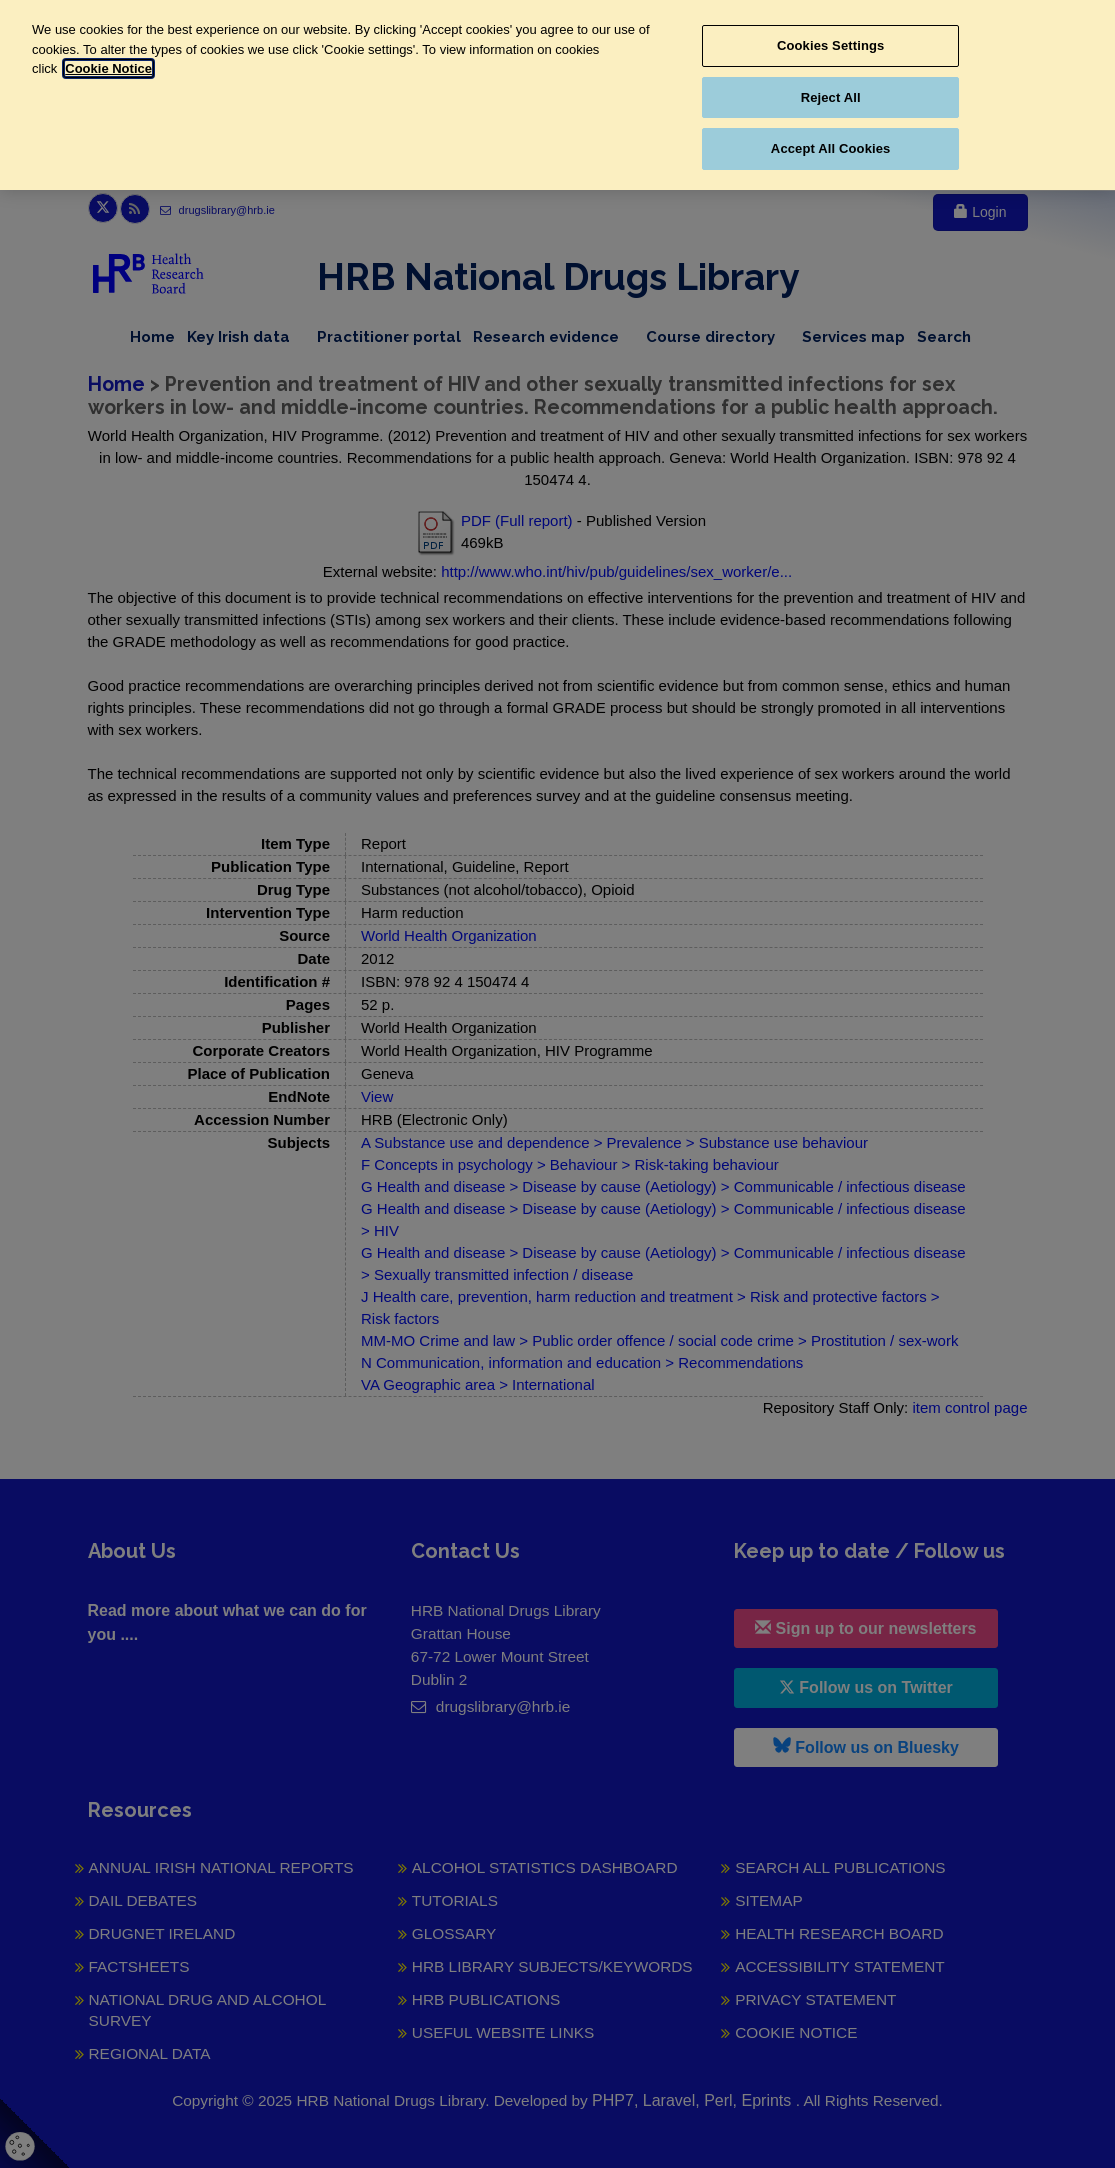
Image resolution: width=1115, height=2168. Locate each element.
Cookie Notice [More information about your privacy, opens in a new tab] (108, 68)
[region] (557, 95)
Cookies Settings (831, 45)
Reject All (831, 97)
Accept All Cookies (831, 148)
